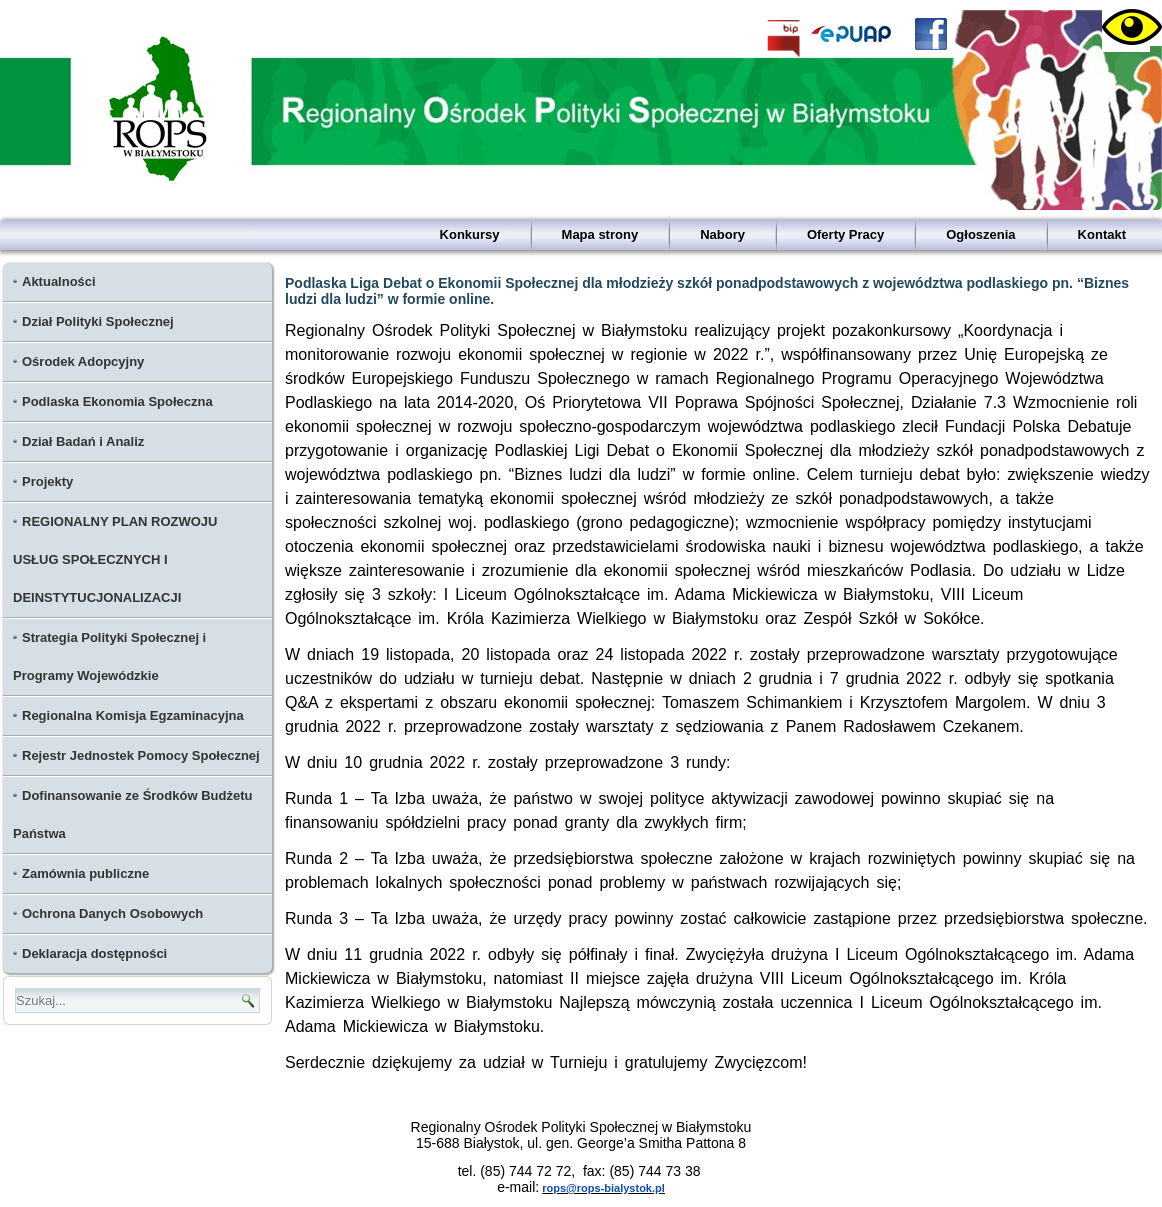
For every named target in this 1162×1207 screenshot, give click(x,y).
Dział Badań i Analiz (83, 441)
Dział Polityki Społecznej (98, 321)
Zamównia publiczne (85, 873)
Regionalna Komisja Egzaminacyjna (133, 715)
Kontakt (1102, 234)
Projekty (47, 481)
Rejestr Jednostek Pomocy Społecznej (141, 755)
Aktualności (59, 281)
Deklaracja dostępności (94, 953)
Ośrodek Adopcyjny (83, 361)
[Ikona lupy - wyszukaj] (248, 1000)
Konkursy (470, 234)
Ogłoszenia (980, 234)
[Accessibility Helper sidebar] (1126, 28)
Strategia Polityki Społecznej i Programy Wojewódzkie (109, 656)
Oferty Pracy (845, 234)
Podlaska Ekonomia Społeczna (117, 401)
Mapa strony (600, 234)
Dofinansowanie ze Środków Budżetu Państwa (132, 814)
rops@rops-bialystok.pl (603, 1188)
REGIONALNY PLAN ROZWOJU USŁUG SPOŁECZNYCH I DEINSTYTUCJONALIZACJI (115, 559)
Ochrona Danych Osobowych (112, 913)
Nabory (722, 234)
